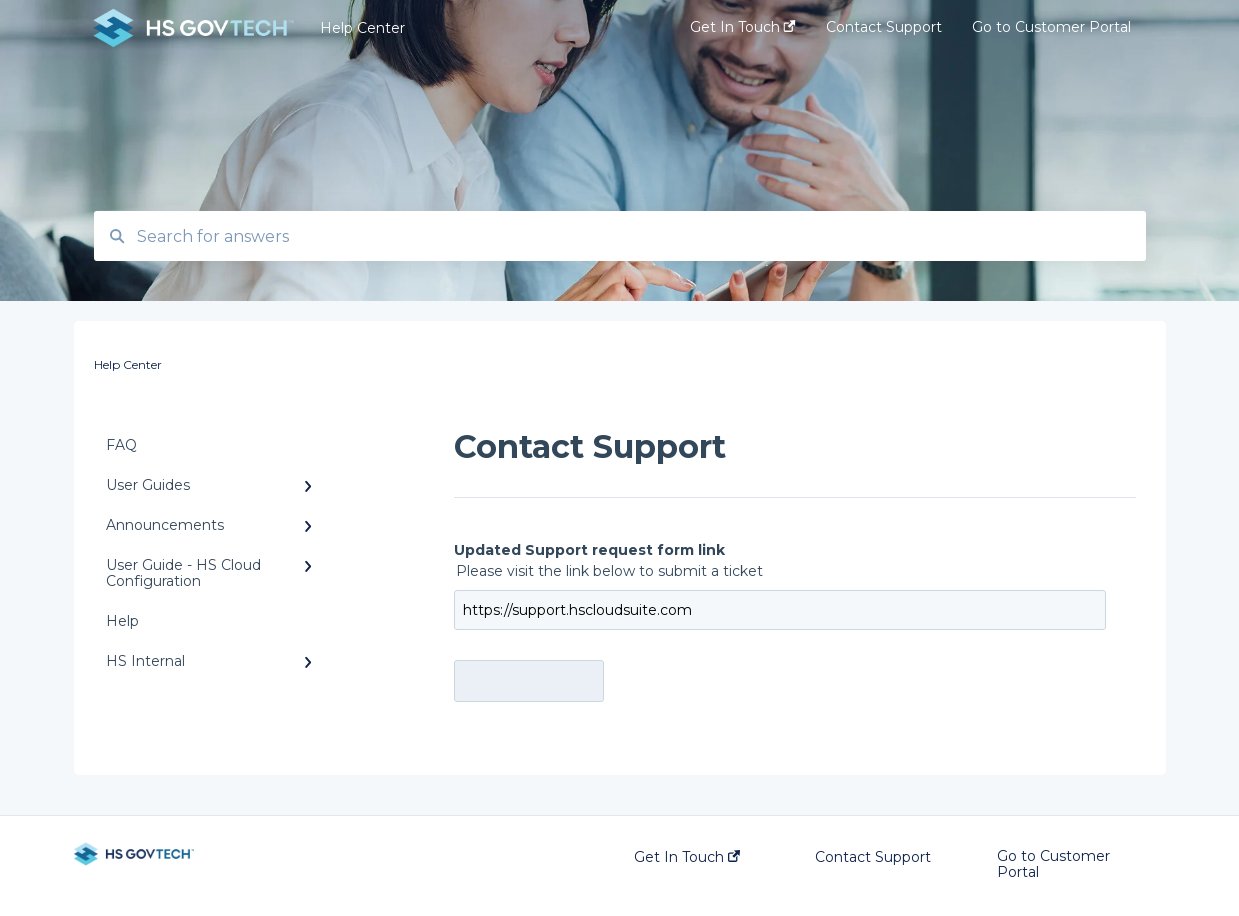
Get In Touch (687, 857)
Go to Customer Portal (1053, 864)
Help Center (362, 28)
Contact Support (873, 857)
